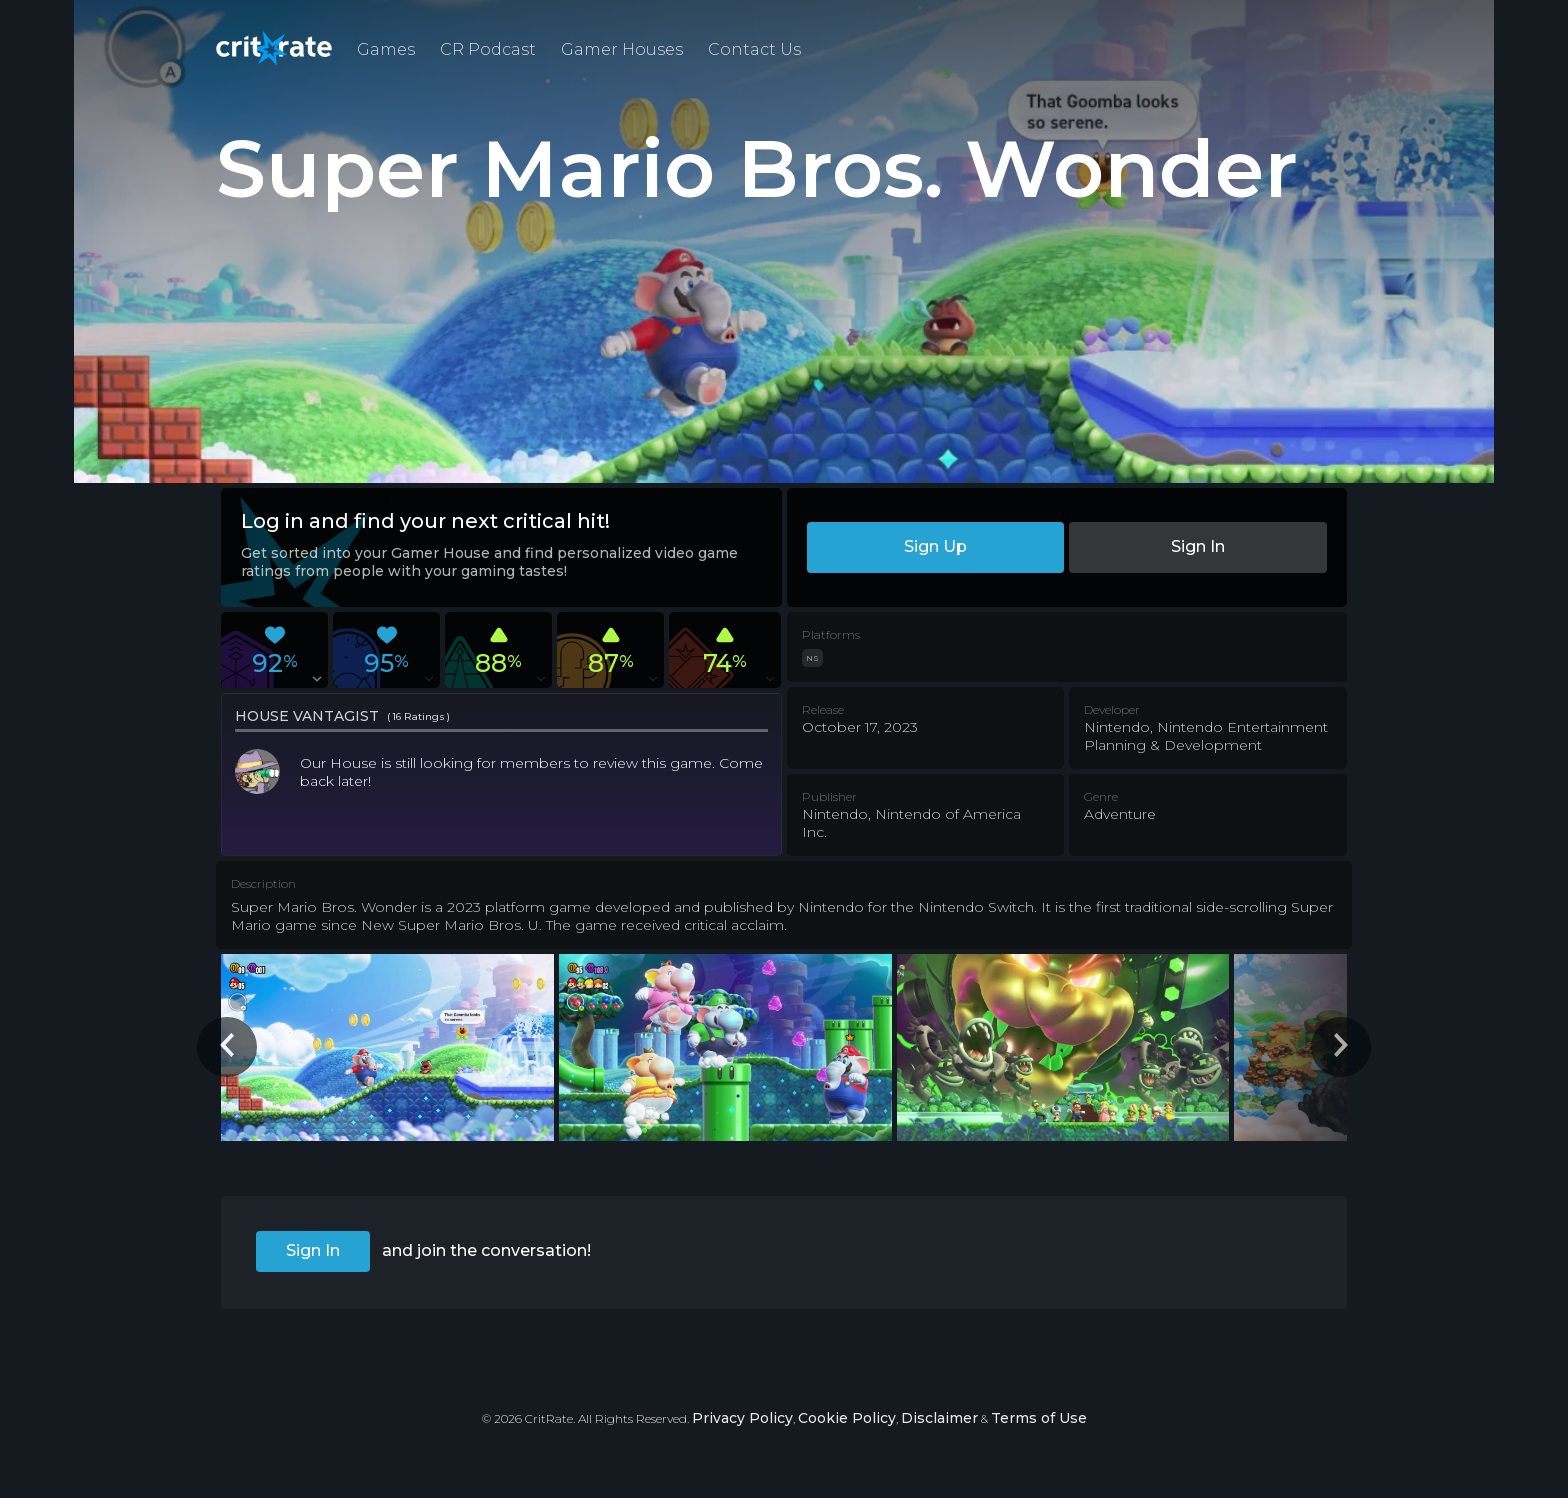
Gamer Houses (622, 49)
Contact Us (754, 49)
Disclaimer (939, 1418)
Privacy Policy (742, 1418)
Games (386, 49)
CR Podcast (488, 49)
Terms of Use (1039, 1418)
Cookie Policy (847, 1418)
